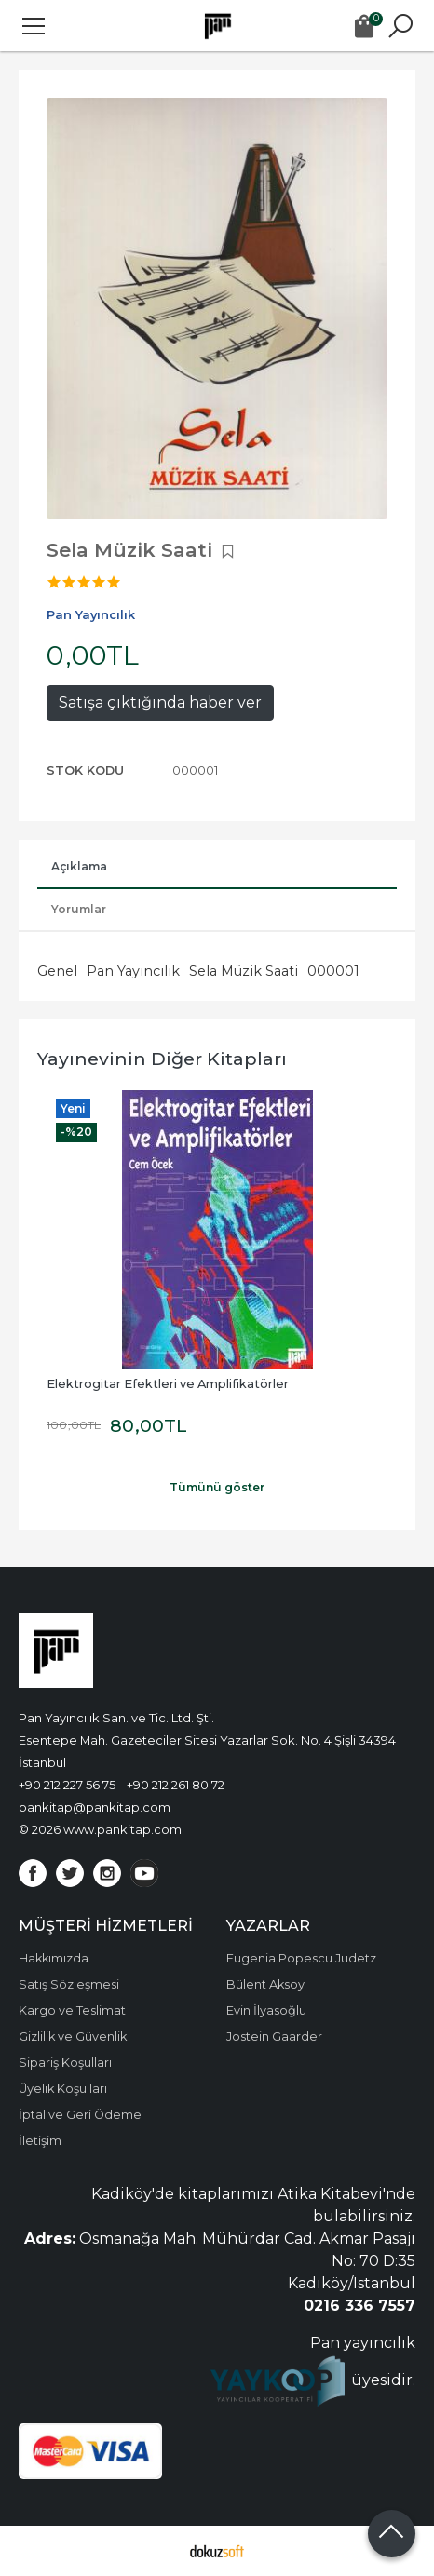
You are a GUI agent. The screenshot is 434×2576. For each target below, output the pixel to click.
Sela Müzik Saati (243, 971)
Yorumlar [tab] (78, 909)
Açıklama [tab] (79, 866)
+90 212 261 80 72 (175, 1784)
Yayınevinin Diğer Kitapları (162, 1058)
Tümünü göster (217, 1487)
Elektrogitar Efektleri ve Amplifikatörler (168, 1384)
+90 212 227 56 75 (67, 1784)
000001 (333, 971)
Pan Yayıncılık (133, 971)
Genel (57, 971)
